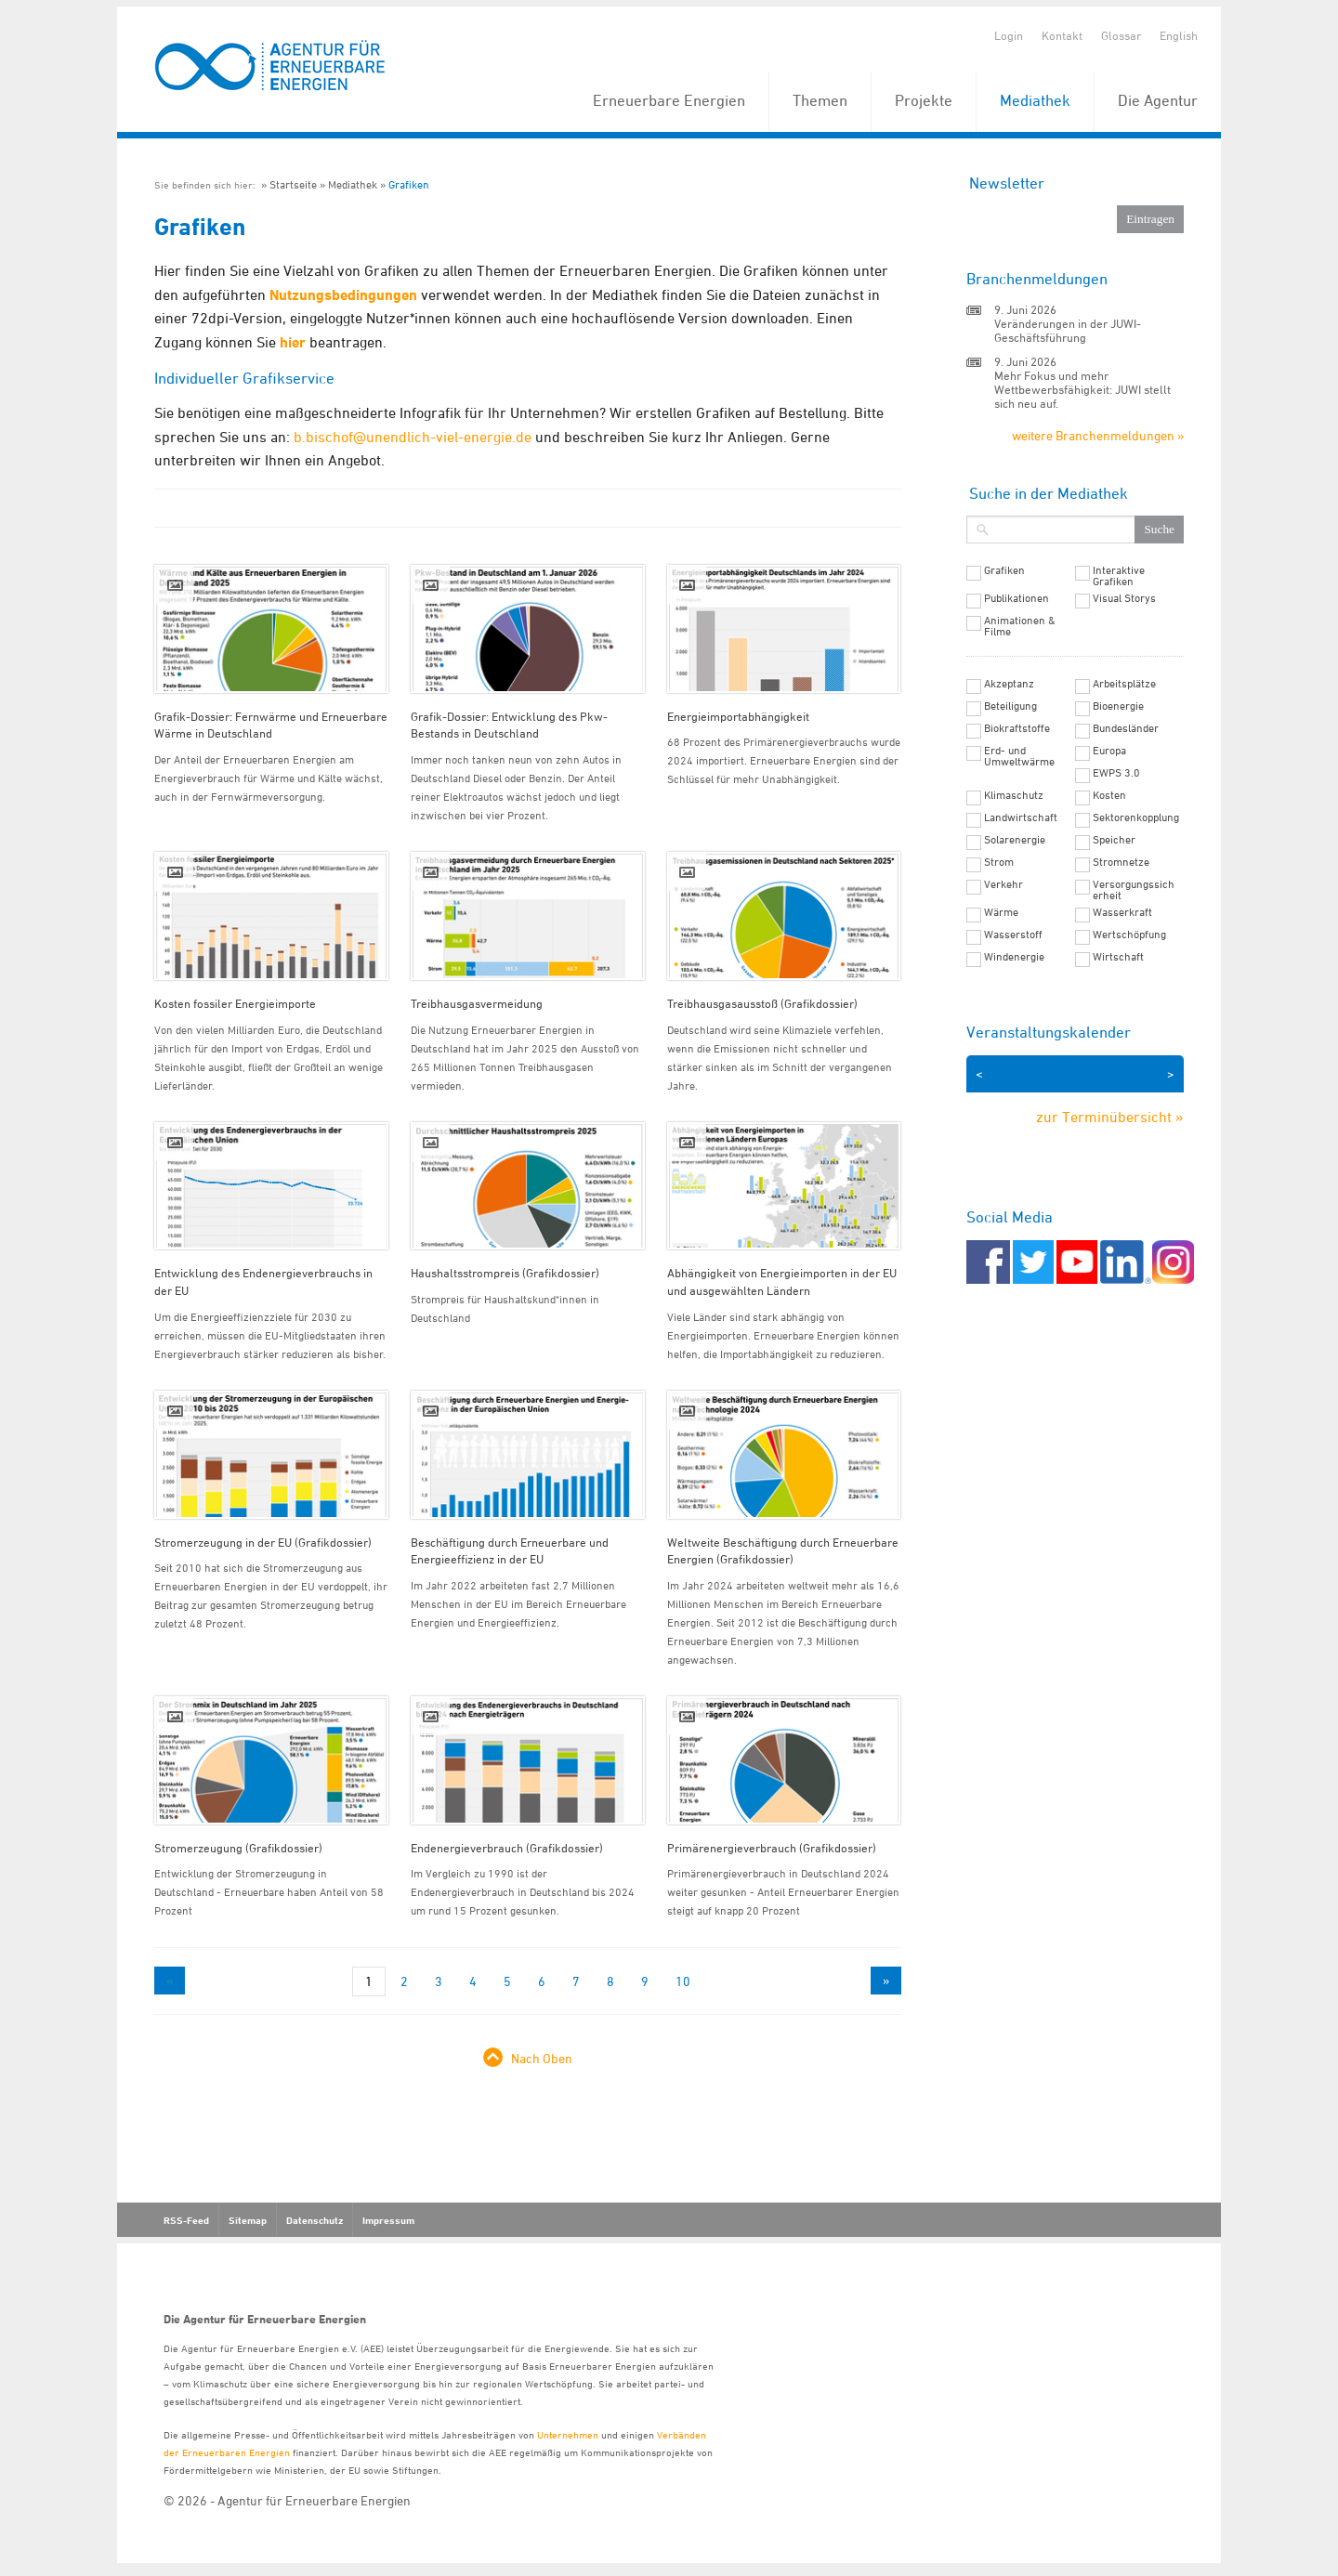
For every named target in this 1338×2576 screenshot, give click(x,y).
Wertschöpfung (1129, 934)
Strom (999, 862)
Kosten (1109, 795)
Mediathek (1035, 100)
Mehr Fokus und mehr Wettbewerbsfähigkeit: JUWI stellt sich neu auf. (1082, 389)
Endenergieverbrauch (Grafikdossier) (507, 1847)
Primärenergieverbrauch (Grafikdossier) (771, 1847)
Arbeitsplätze (1124, 683)
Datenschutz (314, 2220)
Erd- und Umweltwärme (1019, 756)
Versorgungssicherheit (1133, 890)
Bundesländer (1126, 728)
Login (1008, 35)
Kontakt (1062, 35)
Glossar (1121, 35)
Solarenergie (1014, 839)
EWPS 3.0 (1116, 772)
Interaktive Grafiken (1119, 576)
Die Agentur (1158, 100)
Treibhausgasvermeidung (477, 1003)
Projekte (923, 100)
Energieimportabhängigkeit (738, 716)
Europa (1109, 750)
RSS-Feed (186, 2220)
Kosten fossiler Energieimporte (235, 1003)
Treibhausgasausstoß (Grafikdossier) (762, 1003)
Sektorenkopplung (1136, 817)
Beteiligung (1010, 706)
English (1179, 35)
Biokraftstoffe (1017, 728)
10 (683, 1981)
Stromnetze (1121, 862)
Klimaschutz (1013, 795)
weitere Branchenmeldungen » (1098, 435)
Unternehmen (567, 2434)
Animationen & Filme (1020, 626)
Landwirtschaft (1020, 817)
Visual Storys (1124, 598)
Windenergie (1014, 956)
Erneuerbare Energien (669, 100)
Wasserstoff (1013, 934)
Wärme (1001, 912)
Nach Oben (541, 2058)
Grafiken (408, 184)
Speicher (1114, 839)
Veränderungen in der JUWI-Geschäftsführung (1067, 330)
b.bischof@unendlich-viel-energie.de (412, 436)
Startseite (293, 184)
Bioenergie (1118, 706)
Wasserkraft (1122, 912)
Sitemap (248, 2220)
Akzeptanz (1009, 683)
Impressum (388, 2220)
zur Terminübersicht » (1110, 1116)
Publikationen (1016, 598)
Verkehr (1003, 884)
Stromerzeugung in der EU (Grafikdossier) (263, 1542)
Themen (820, 100)
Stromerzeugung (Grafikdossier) (238, 1847)
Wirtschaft (1118, 956)
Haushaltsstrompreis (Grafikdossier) (505, 1272)
